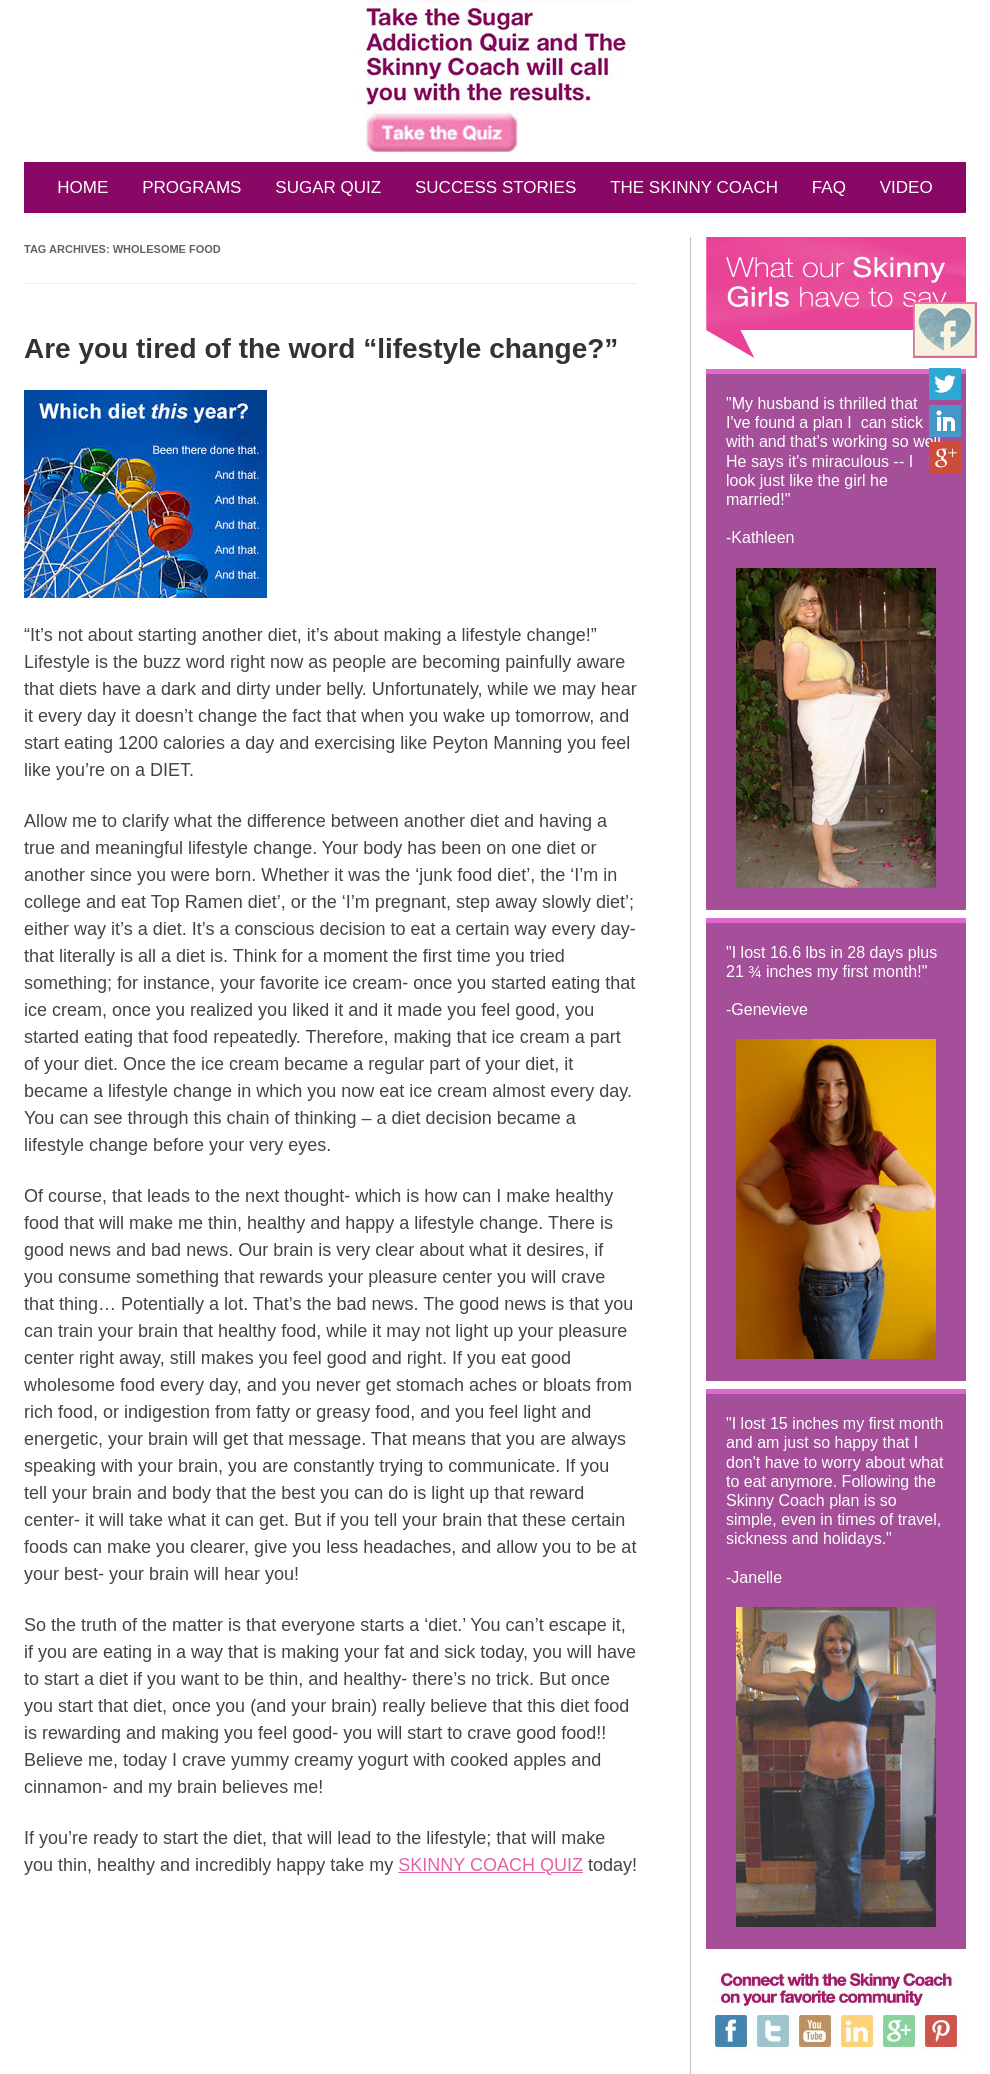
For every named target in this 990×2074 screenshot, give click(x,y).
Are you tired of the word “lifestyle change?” (321, 348)
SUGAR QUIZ (328, 187)
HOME (82, 187)
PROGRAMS (191, 187)
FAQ (829, 187)
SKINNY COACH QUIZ (490, 1865)
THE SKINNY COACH (694, 187)
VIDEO (906, 187)
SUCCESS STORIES (495, 187)
